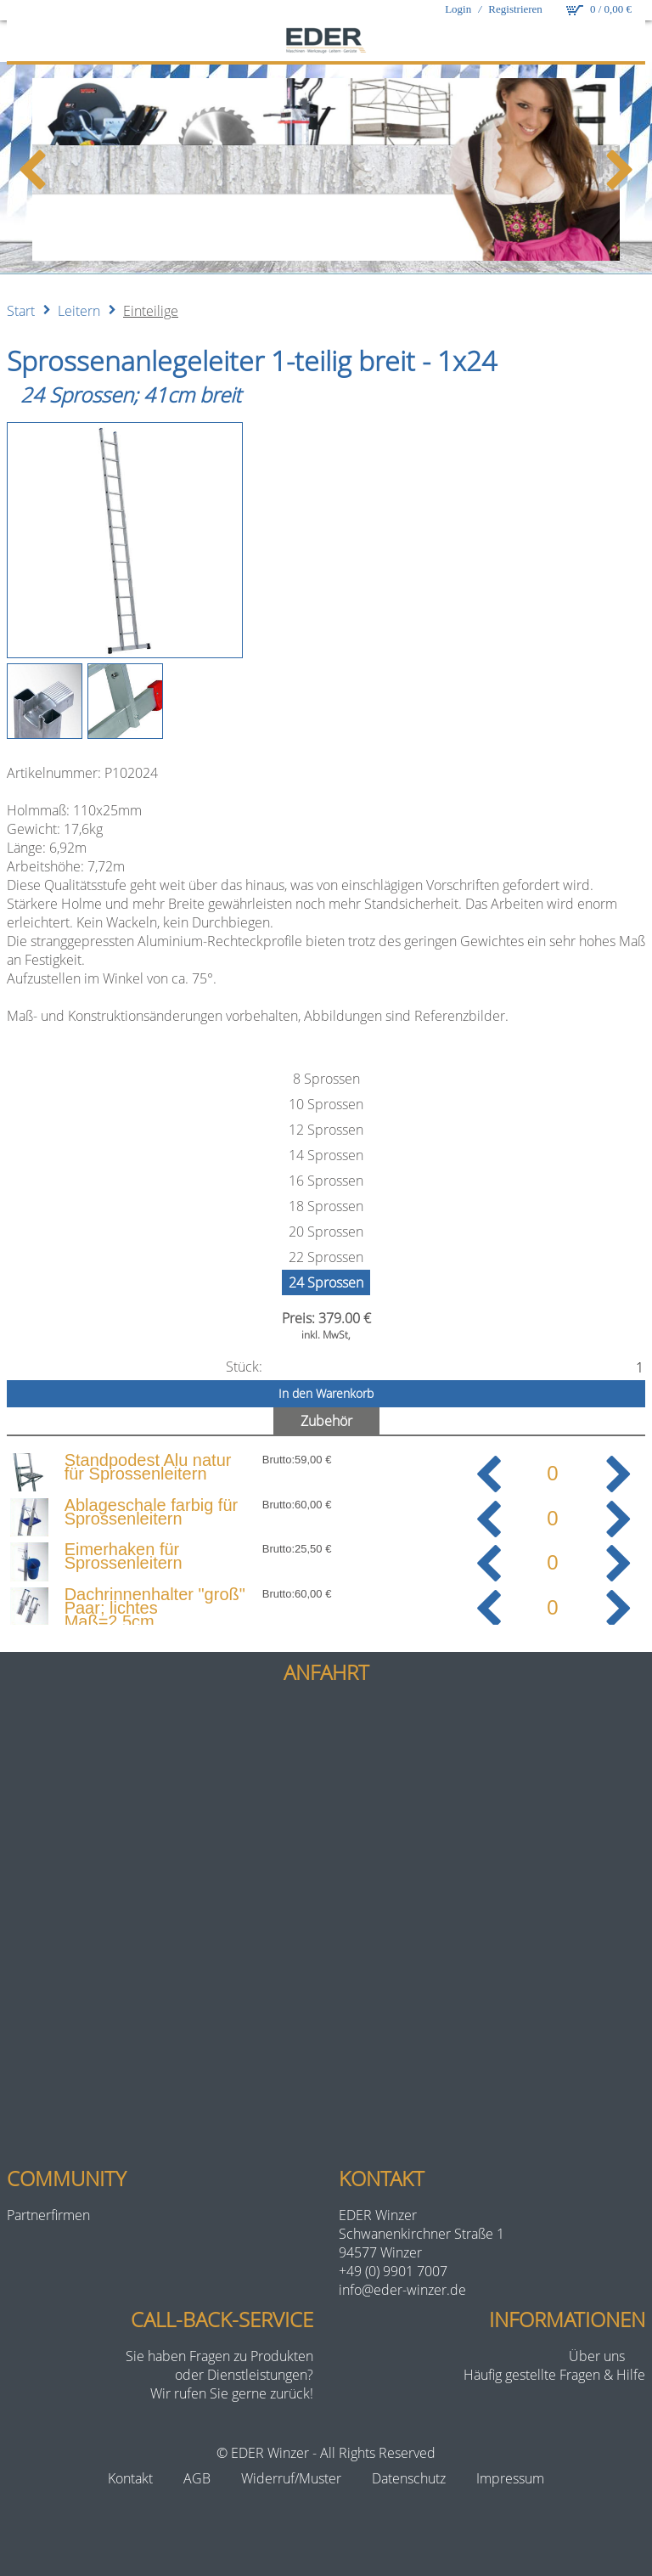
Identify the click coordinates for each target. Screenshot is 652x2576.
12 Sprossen (326, 1129)
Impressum (510, 2478)
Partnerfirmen (48, 2215)
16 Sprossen (326, 1180)
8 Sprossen (326, 1078)
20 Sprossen (326, 1231)
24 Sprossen (326, 1282)
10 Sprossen (326, 1104)
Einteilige (150, 311)
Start (21, 311)
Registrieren (515, 9)
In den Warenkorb (326, 1393)
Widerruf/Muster (291, 2478)
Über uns (597, 2356)
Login (458, 9)
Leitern (79, 311)
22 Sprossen (326, 1257)
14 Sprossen (326, 1155)
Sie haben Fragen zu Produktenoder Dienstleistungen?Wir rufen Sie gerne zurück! (219, 2375)
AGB (197, 2478)
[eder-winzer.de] (326, 41)
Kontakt (130, 2478)
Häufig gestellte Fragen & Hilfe (554, 2374)
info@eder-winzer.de (402, 2289)
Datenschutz (409, 2478)
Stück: (244, 1366)
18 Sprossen (326, 1206)
